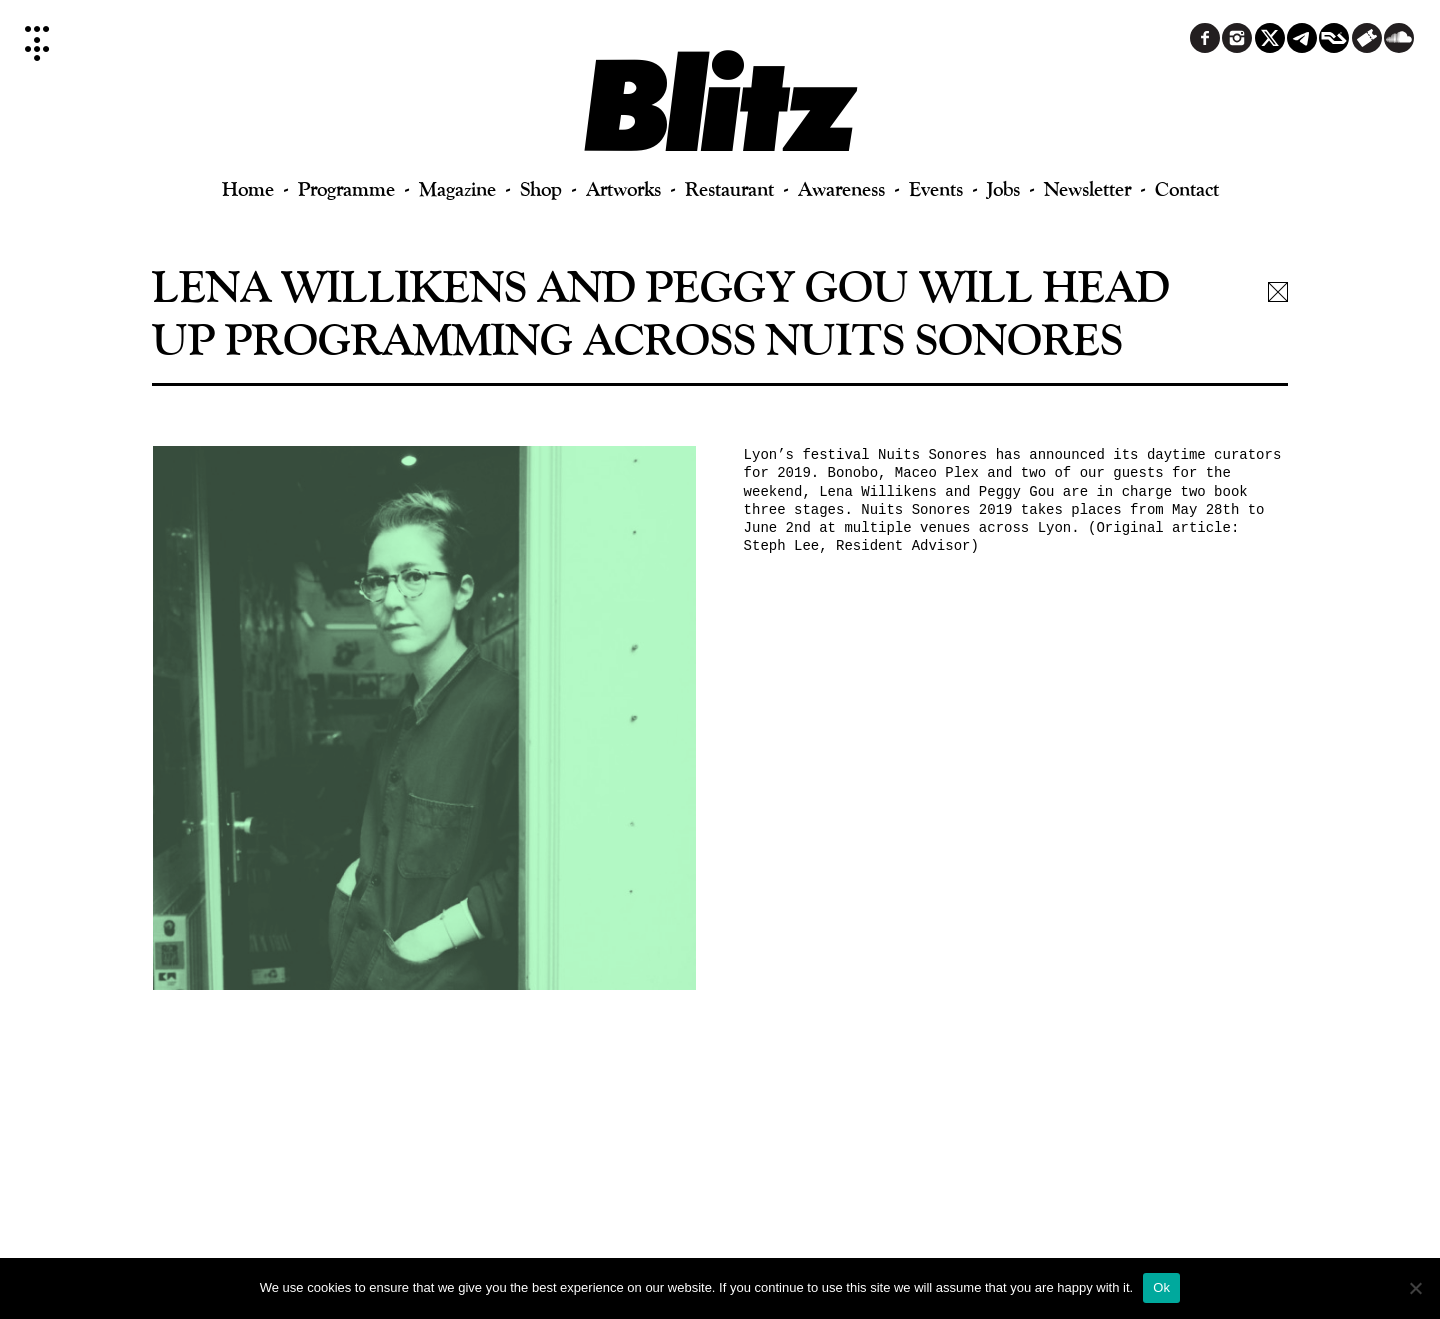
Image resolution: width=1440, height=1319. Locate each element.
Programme (346, 188)
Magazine (457, 188)
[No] (1415, 1288)
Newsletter (1087, 188)
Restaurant (729, 188)
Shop (541, 188)
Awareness (841, 188)
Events (936, 188)
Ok (1161, 1287)
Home (248, 188)
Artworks (623, 188)
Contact (1187, 188)
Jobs (1003, 188)
